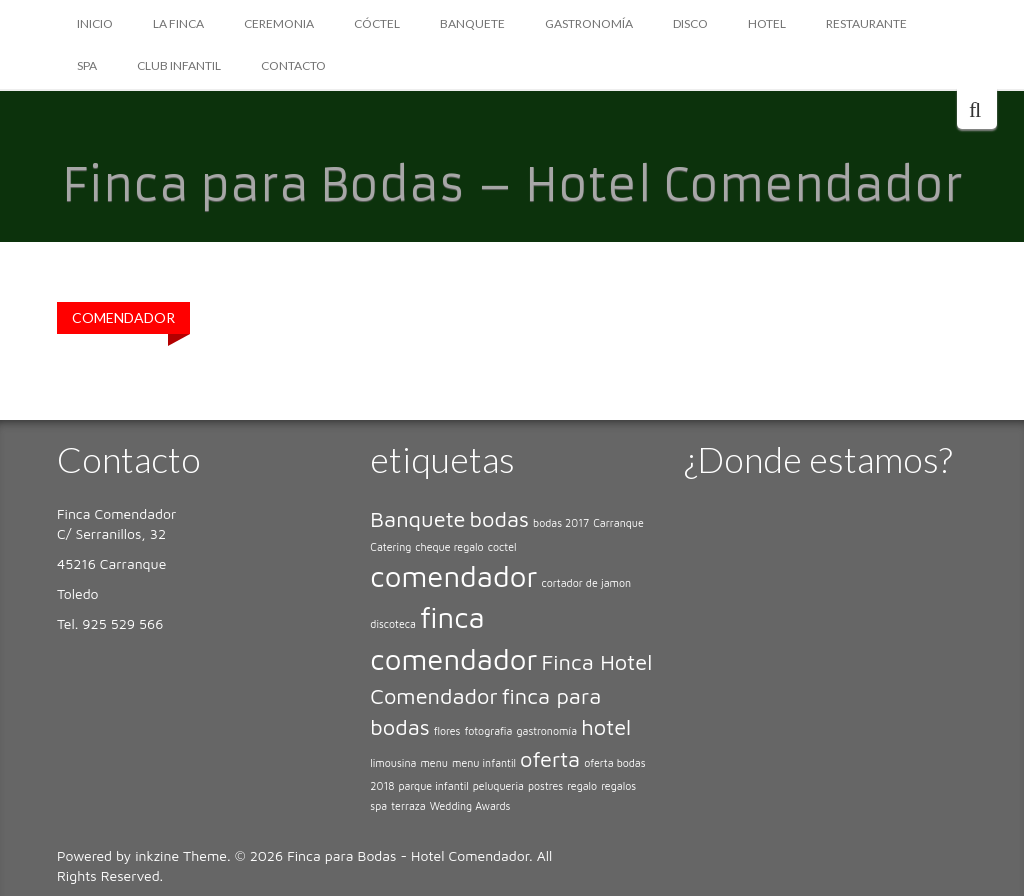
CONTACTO (293, 65)
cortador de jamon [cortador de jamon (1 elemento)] (587, 583)
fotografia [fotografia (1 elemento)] (489, 731)
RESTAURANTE (866, 23)
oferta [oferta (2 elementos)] (550, 759)
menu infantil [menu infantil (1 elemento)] (484, 763)
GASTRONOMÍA (589, 23)
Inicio (95, 23)
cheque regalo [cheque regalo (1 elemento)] (449, 547)
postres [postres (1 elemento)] (545, 786)
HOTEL (767, 23)
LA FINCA (178, 23)
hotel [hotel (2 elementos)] (606, 727)
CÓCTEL (377, 23)
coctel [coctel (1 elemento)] (502, 547)
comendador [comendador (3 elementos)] (453, 576)
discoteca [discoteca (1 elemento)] (393, 624)
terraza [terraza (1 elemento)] (408, 806)
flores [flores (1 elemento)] (447, 731)
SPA (87, 65)
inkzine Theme (181, 855)
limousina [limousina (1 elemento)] (393, 763)
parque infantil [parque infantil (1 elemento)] (433, 786)
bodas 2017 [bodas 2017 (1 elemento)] (561, 523)
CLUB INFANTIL (179, 65)
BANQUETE (472, 23)
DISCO (690, 23)
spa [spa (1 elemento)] (378, 806)
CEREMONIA (279, 23)
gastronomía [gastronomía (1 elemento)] (546, 731)
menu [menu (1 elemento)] (433, 763)
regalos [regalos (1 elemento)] (618, 786)
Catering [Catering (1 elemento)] (390, 547)
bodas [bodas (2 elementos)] (499, 519)
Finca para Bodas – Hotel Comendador (512, 185)
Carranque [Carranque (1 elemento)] (618, 523)
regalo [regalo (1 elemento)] (582, 786)
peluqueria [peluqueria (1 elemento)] (498, 786)
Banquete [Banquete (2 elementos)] (417, 519)
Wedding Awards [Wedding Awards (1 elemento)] (470, 806)
